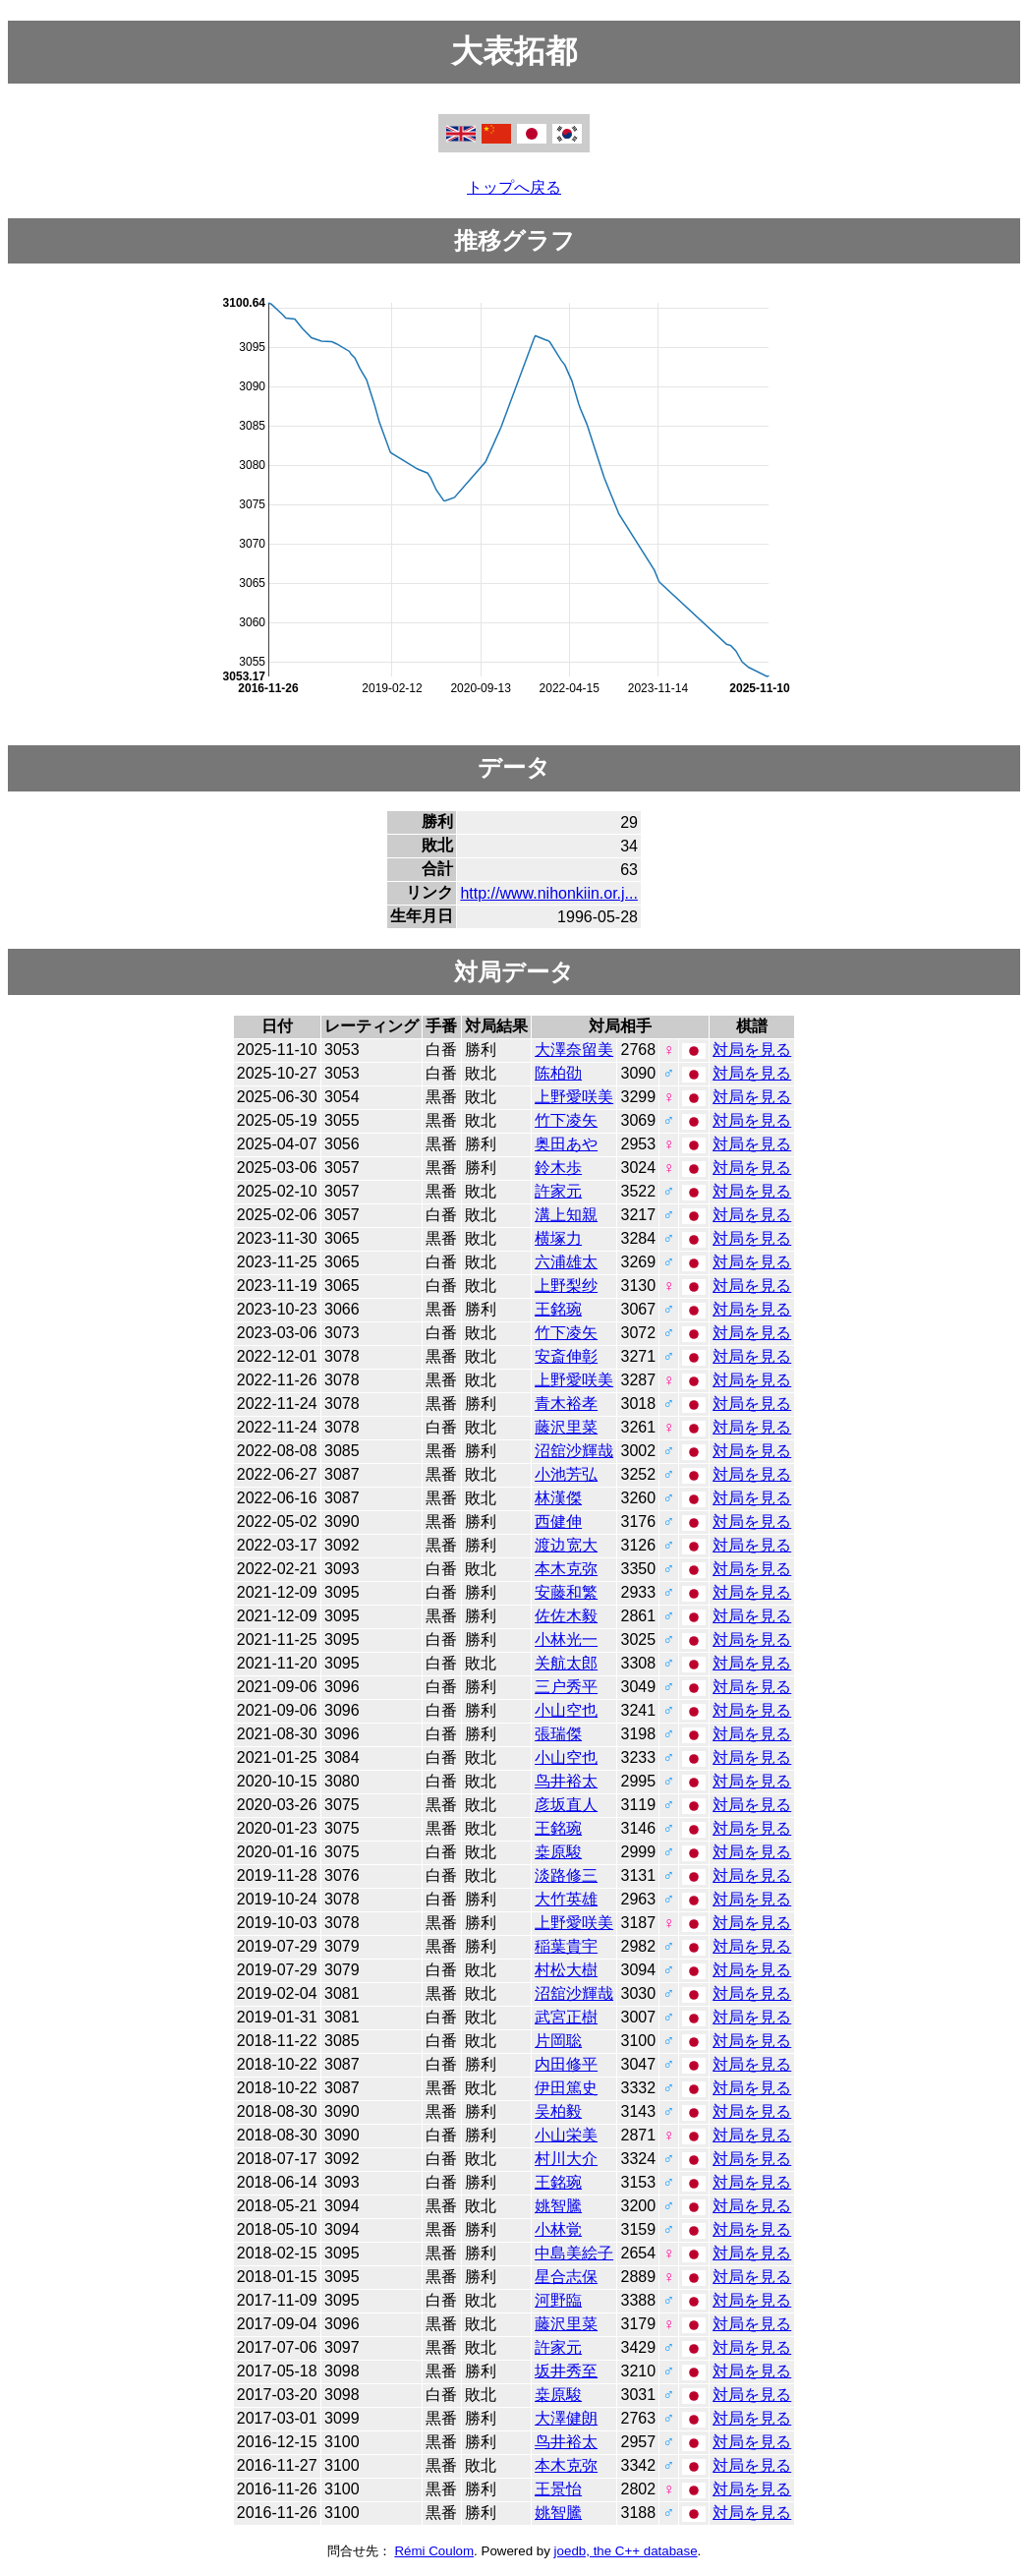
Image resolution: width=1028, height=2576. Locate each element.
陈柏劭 (558, 1073)
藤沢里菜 (566, 1427)
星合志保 (566, 2276)
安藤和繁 (566, 1592)
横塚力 (558, 1238)
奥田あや (566, 1144)
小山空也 (566, 1710)
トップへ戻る (514, 187)
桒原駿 (558, 1852)
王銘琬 (558, 1309)
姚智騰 (558, 2205)
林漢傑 (558, 1498)
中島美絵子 (574, 2253)
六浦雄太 (566, 1262)
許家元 (558, 1191)
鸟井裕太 (566, 1781)
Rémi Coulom (434, 2551)
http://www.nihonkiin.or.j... (549, 893)
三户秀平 (566, 1686)
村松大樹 (566, 1969)
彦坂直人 (566, 1804)
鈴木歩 (558, 1167)
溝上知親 (566, 1214)
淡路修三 (566, 1875)
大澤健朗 (566, 2418)
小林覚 (558, 2229)
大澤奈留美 (574, 1049)
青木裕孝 (566, 1403)
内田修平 (566, 2064)
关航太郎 (566, 1663)
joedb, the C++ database (626, 2551)
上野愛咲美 (574, 1096)
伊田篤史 (566, 2087)
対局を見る (752, 1049)
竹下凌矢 (566, 1120)
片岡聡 (558, 2040)
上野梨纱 (566, 1285)
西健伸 (558, 1521)
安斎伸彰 (566, 1356)
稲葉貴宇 (566, 1946)
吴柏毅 (558, 2111)
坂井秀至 (566, 2371)
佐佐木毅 (566, 1616)
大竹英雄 (566, 1899)
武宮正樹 (566, 2017)
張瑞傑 (558, 1734)
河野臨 (558, 2300)
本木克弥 (566, 1568)
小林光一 (566, 1639)
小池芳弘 (566, 1474)
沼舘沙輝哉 (574, 1450)
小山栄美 (566, 2135)
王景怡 (558, 2489)
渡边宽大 (566, 1545)
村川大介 (566, 2158)
